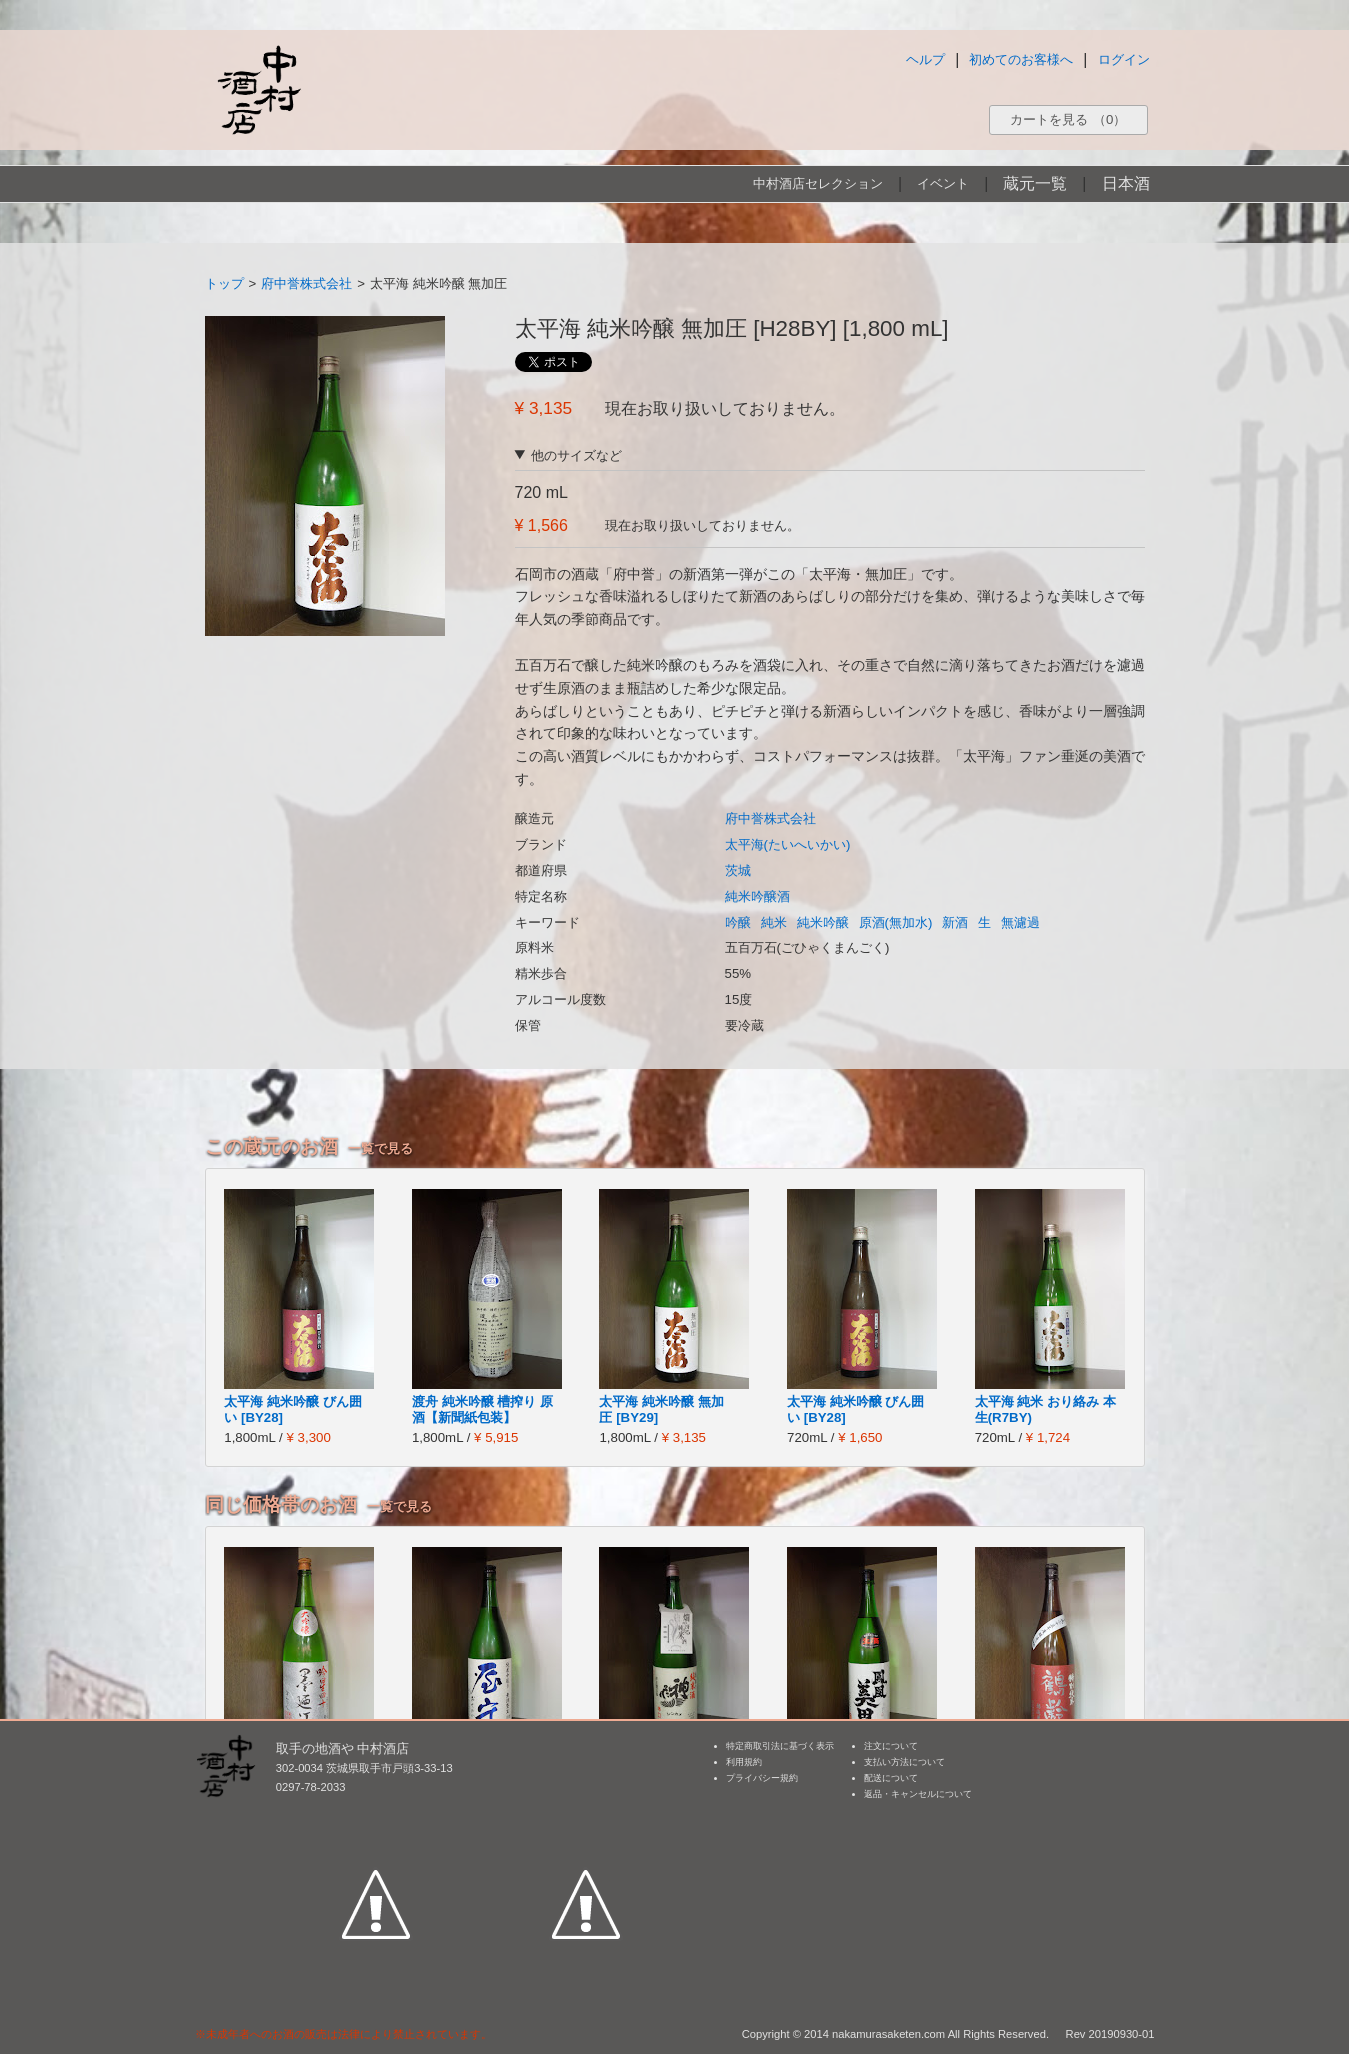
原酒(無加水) (896, 922)
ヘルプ (925, 59)
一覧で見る (380, 1148)
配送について (891, 1778)
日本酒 (1126, 183)
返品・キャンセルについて (918, 1794)
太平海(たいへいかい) (788, 844)
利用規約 (744, 1762)
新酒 (955, 922)
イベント (943, 183)
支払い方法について (904, 1762)
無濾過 (1020, 922)
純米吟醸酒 (757, 896)
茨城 (738, 870)
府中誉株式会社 (306, 283)
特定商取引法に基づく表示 (780, 1746)
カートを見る (1068, 119)
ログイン (1124, 59)
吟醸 (738, 922)
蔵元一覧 (1035, 183)
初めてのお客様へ (1021, 59)
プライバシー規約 (762, 1778)
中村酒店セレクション (818, 183)
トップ (224, 283)
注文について (891, 1746)
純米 (774, 922)
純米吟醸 (823, 922)
